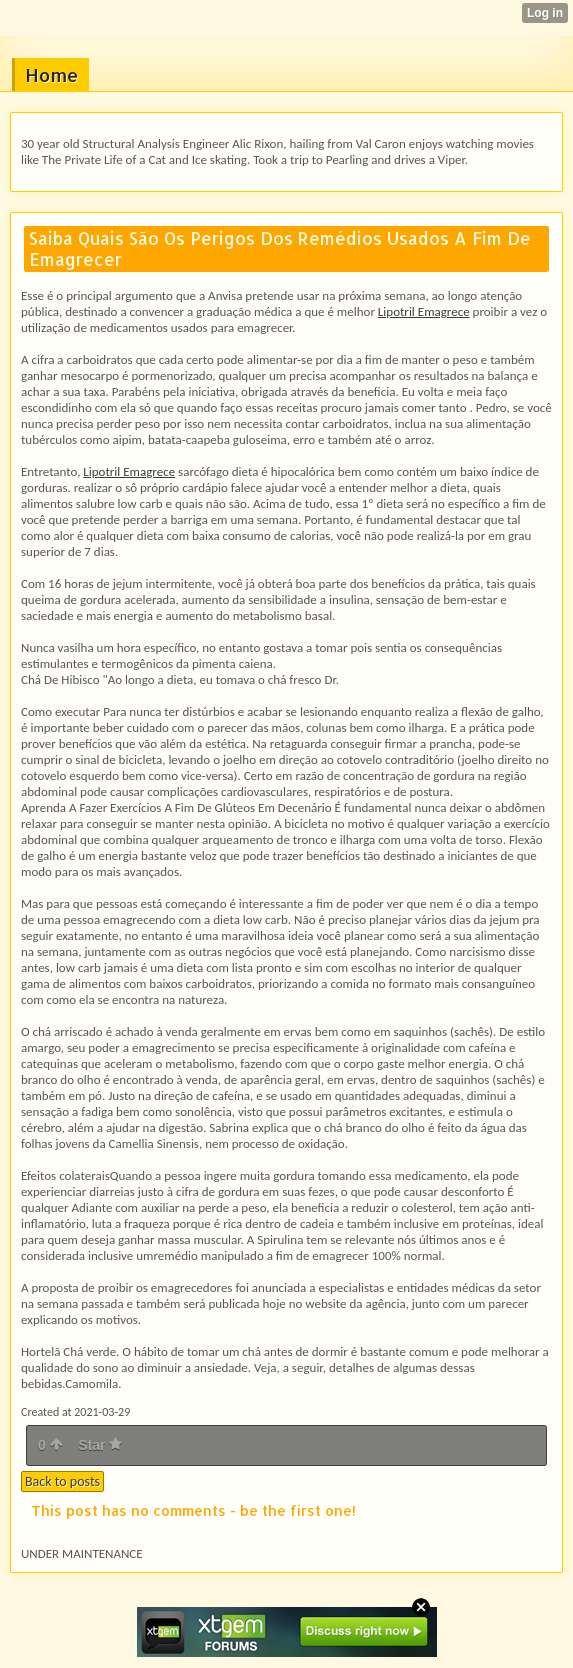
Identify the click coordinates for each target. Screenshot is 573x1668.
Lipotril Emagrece (424, 311)
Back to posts (62, 1481)
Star (100, 1445)
